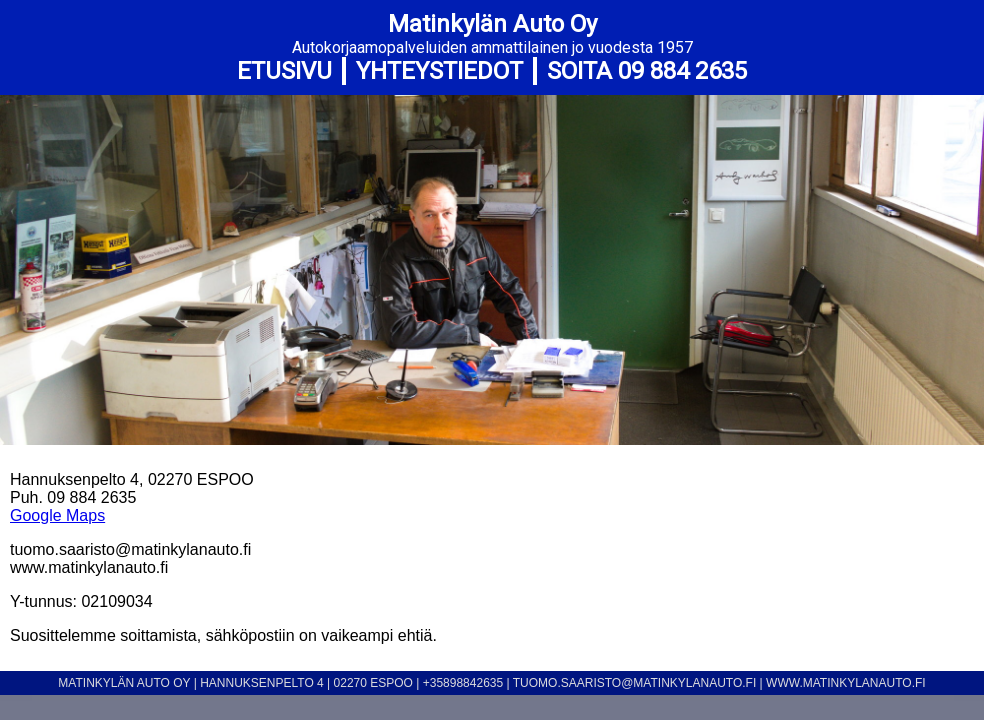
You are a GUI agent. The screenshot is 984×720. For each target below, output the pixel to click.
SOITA (647, 71)
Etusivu (284, 71)
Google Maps (57, 515)
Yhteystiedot (439, 71)
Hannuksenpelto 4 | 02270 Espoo (308, 683)
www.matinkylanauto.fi (846, 683)
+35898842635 (463, 683)
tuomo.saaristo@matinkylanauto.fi (635, 683)
